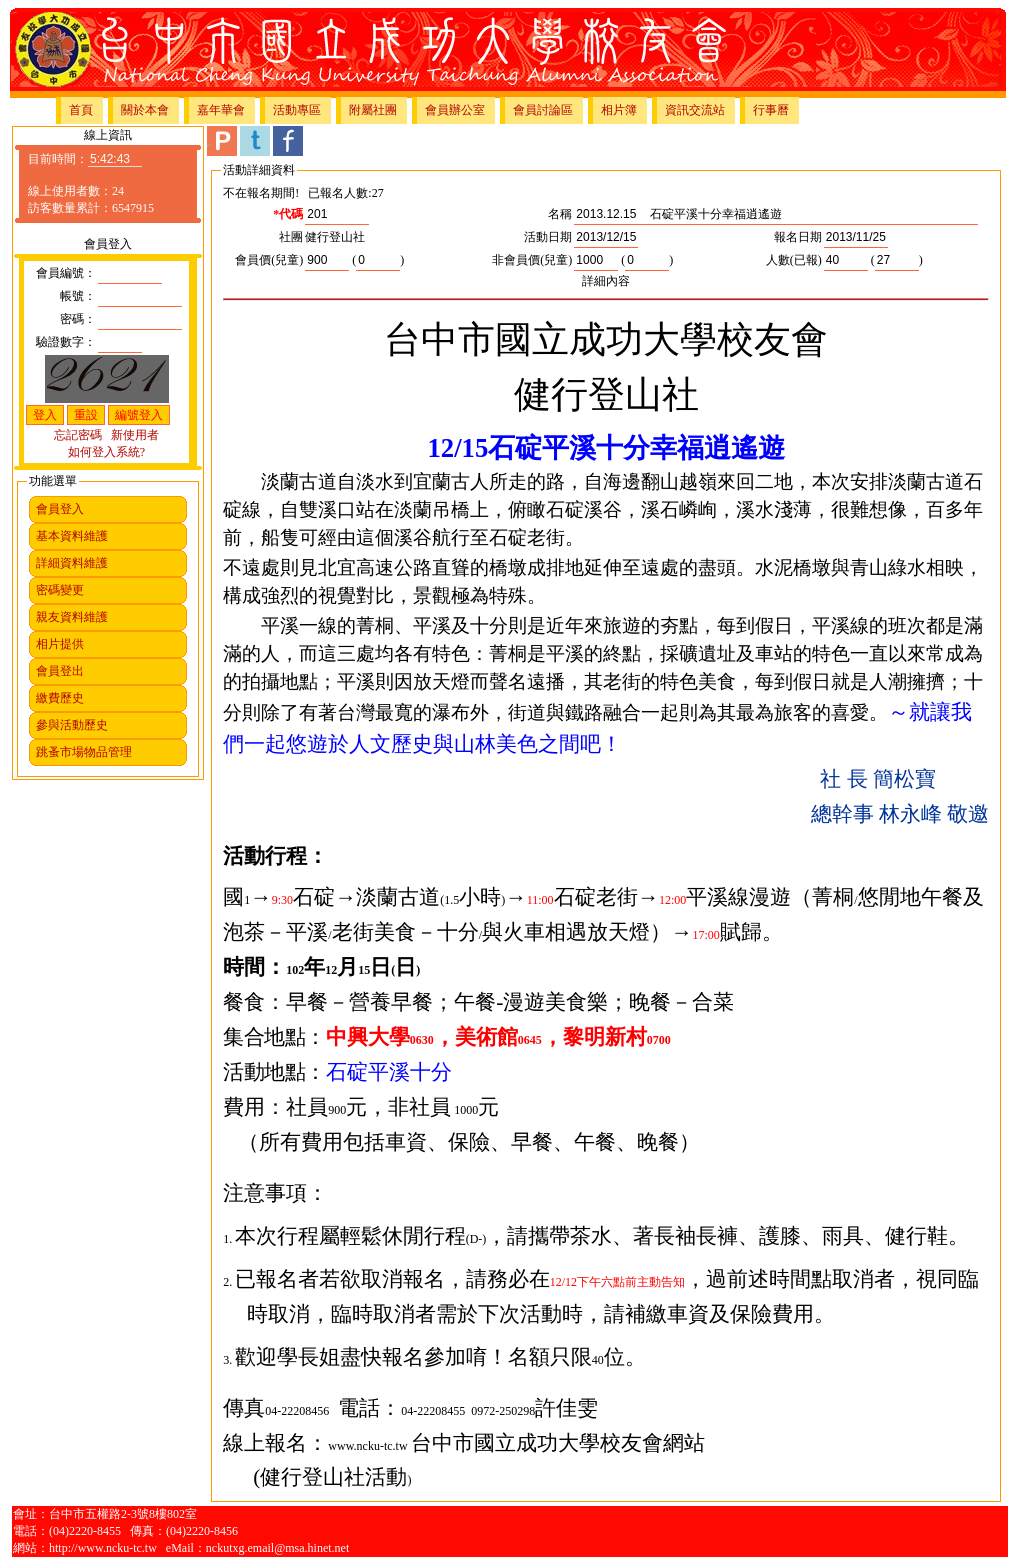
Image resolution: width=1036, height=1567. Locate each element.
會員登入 (60, 509)
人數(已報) (794, 260)
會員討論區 (543, 110)
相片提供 (60, 644)
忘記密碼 (78, 435)
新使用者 (135, 435)
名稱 (560, 214)
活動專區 (297, 110)
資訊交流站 (695, 110)
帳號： (78, 296)
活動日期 (548, 237)
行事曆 (771, 110)
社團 (291, 237)
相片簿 (619, 110)
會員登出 (60, 671)
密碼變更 (60, 590)
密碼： (78, 319)
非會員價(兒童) (532, 260)
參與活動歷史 (72, 725)
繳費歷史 (60, 698)
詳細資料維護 (72, 563)
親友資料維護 (72, 617)
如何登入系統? (106, 452)
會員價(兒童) (269, 260)
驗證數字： (66, 342)
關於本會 (145, 110)
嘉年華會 (221, 110)
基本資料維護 (72, 536)
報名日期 (798, 237)
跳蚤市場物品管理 (84, 752)
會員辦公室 (455, 110)
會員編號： (66, 273)
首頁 (81, 110)
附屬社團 (373, 110)
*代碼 (288, 214)
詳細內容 (606, 281)
